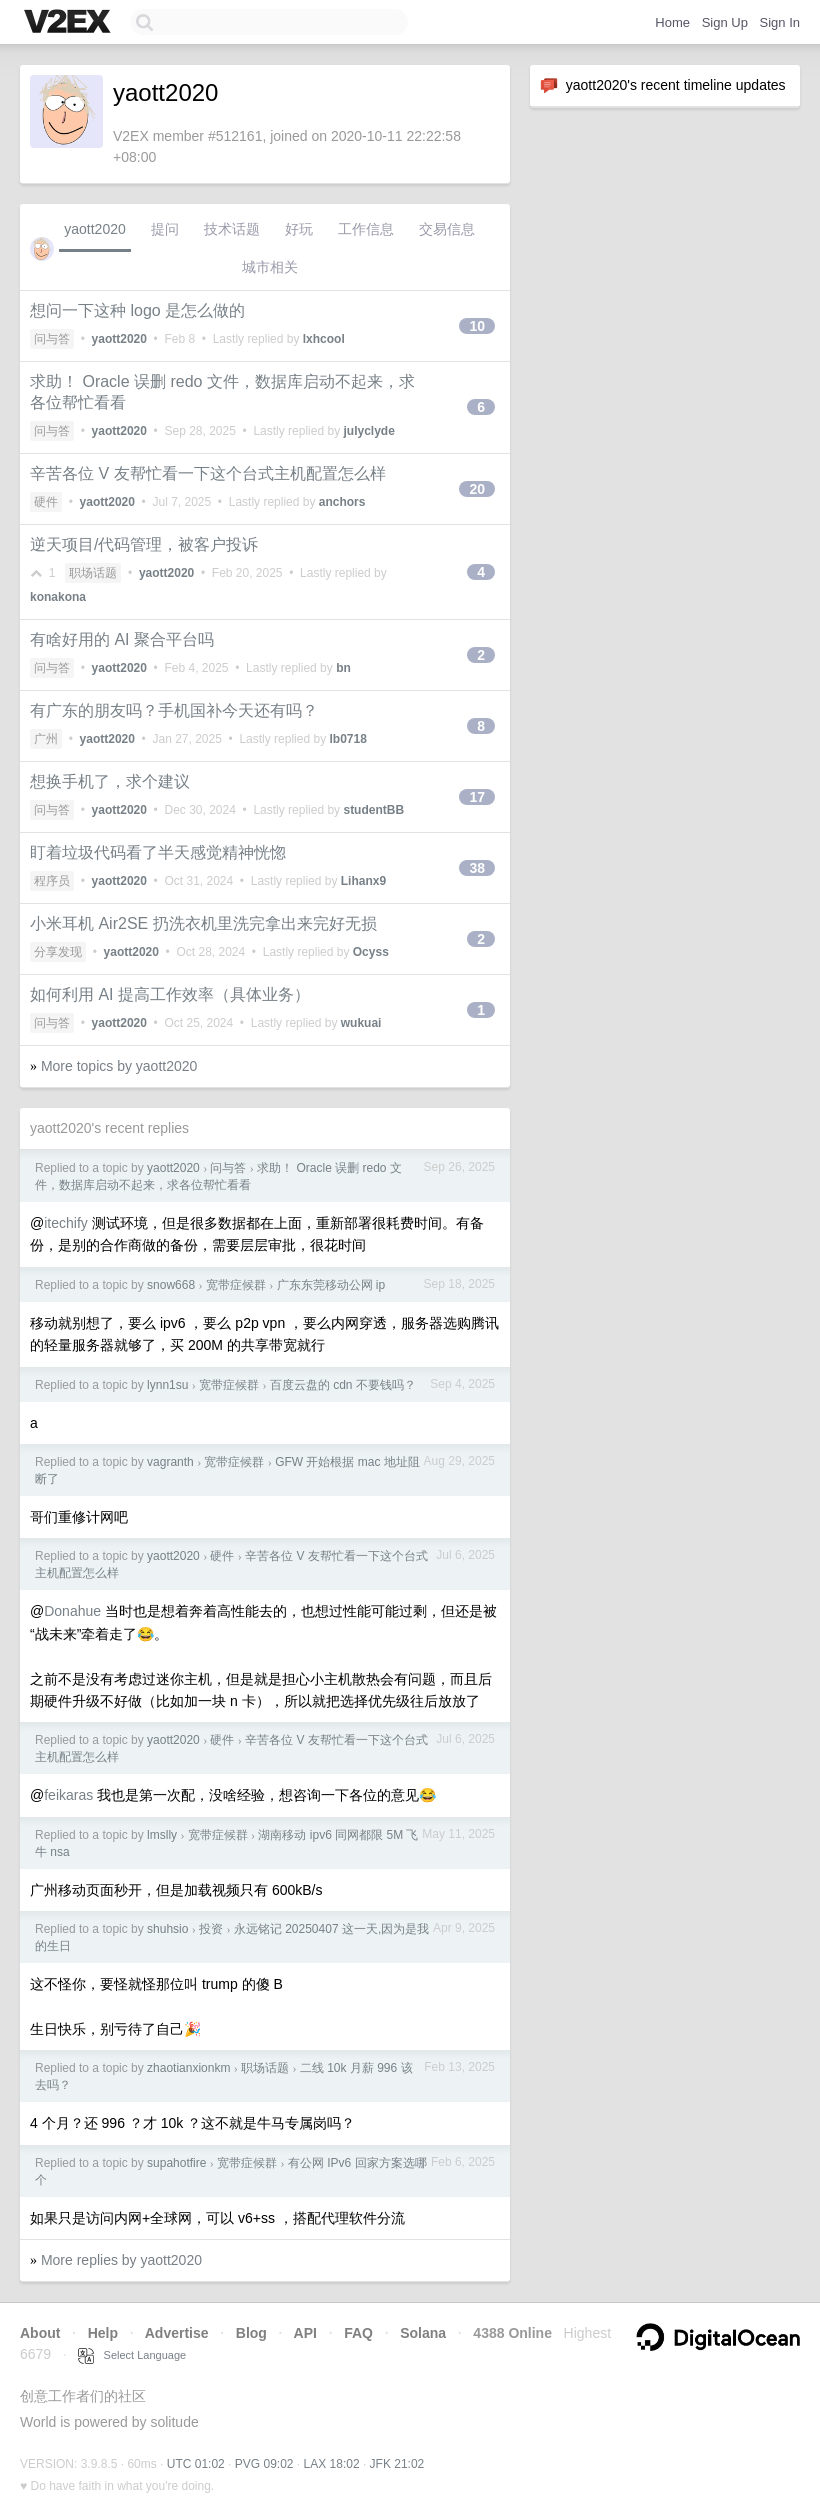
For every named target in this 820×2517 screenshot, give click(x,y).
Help (103, 2333)
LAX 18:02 (332, 2464)
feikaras (68, 1795)
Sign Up (725, 22)
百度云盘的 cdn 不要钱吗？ (343, 1385)
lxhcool (324, 339)
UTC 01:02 (196, 2464)
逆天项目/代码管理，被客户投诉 (144, 544)
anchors (342, 502)
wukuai (361, 1023)
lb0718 (347, 739)
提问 (165, 229)
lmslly (162, 1835)
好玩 (299, 229)
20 (477, 489)
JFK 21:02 (397, 2464)
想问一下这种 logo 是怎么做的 (137, 310)
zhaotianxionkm (188, 2068)
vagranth (170, 1462)
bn (343, 668)
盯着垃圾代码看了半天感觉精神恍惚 (158, 852)
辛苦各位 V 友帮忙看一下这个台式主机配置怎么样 (208, 473)
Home (672, 22)
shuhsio (167, 1929)
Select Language (132, 2355)
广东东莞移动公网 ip (331, 1285)
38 (477, 868)
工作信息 (366, 229)
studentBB (373, 810)
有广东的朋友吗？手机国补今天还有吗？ (174, 710)
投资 (211, 1929)
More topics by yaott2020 (119, 1066)
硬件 (46, 502)
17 (477, 797)
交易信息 (447, 229)
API (305, 2333)
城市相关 (270, 267)
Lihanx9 (363, 881)
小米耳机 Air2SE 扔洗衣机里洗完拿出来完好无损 (203, 923)
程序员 (52, 881)
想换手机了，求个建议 (110, 781)
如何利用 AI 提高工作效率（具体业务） (170, 994)
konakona (58, 597)
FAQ (358, 2333)
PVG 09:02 (264, 2464)
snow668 (171, 1285)
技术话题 (232, 229)
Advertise (177, 2333)
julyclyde (368, 431)
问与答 (52, 339)
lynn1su (167, 1385)
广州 (46, 739)
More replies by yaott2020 (121, 2260)
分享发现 (58, 952)
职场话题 (93, 573)
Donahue (72, 1611)
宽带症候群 (236, 1285)
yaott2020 (95, 229)
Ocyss (371, 952)
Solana (423, 2333)
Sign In (780, 22)
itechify (66, 1223)
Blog (251, 2333)
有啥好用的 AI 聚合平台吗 (122, 639)
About (40, 2333)
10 (477, 326)
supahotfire (176, 2163)
